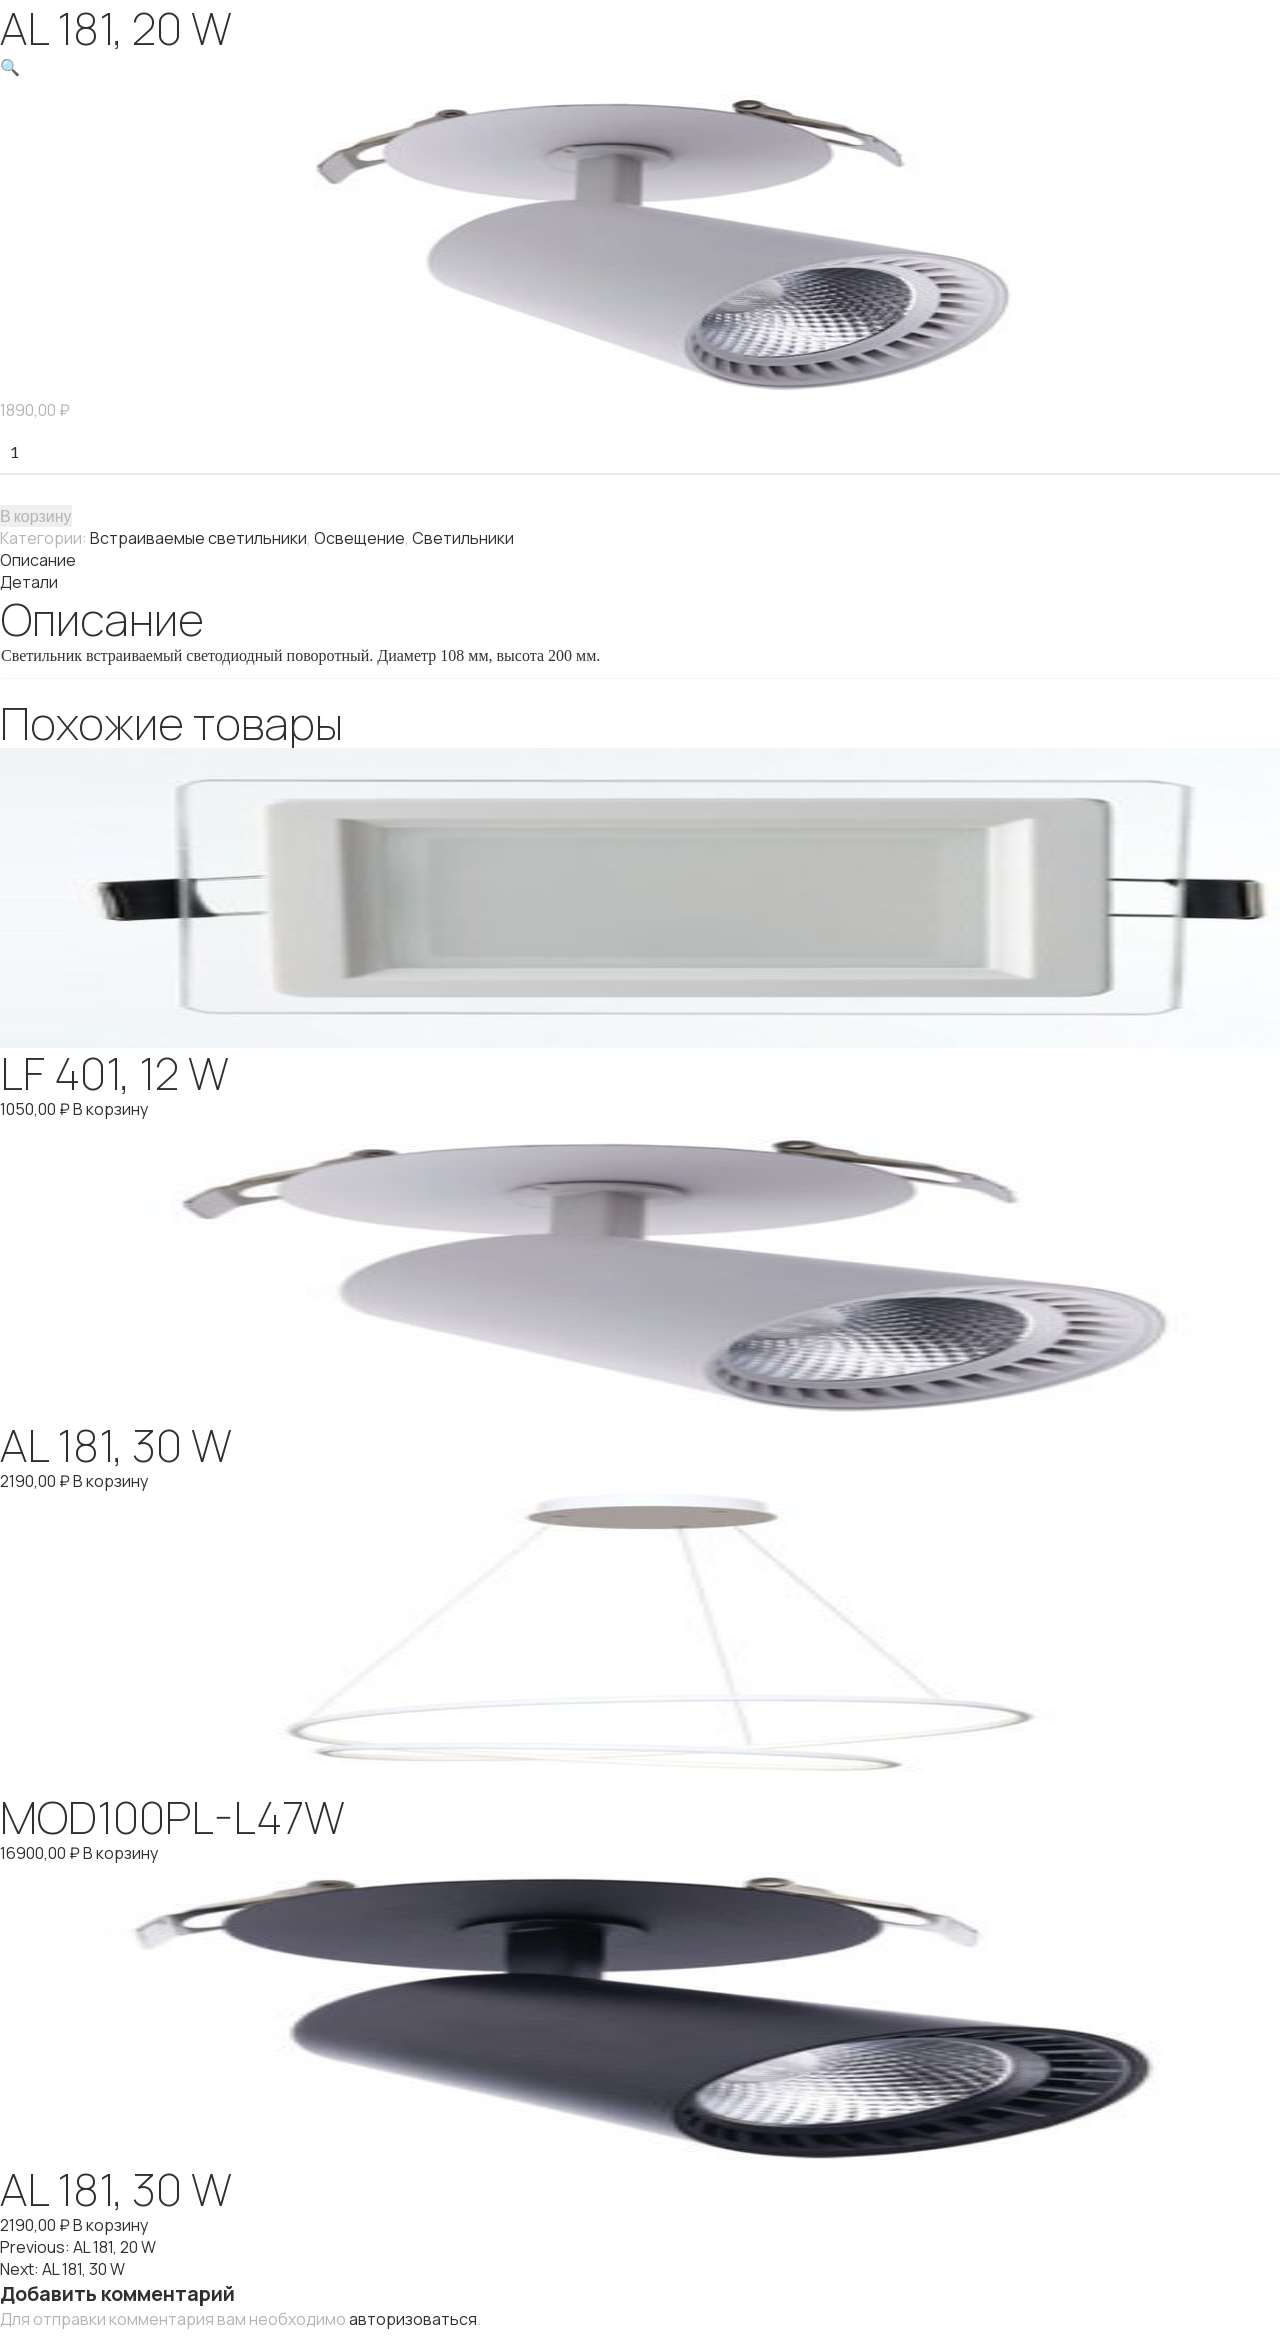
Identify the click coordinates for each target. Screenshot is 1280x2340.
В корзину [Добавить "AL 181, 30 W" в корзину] (110, 1481)
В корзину (36, 515)
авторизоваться (413, 2319)
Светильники (463, 538)
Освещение (359, 538)
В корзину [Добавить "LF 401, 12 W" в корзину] (110, 1109)
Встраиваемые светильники (198, 538)
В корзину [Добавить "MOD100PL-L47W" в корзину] (120, 1853)
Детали (29, 582)
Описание (38, 560)
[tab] (640, 560)
